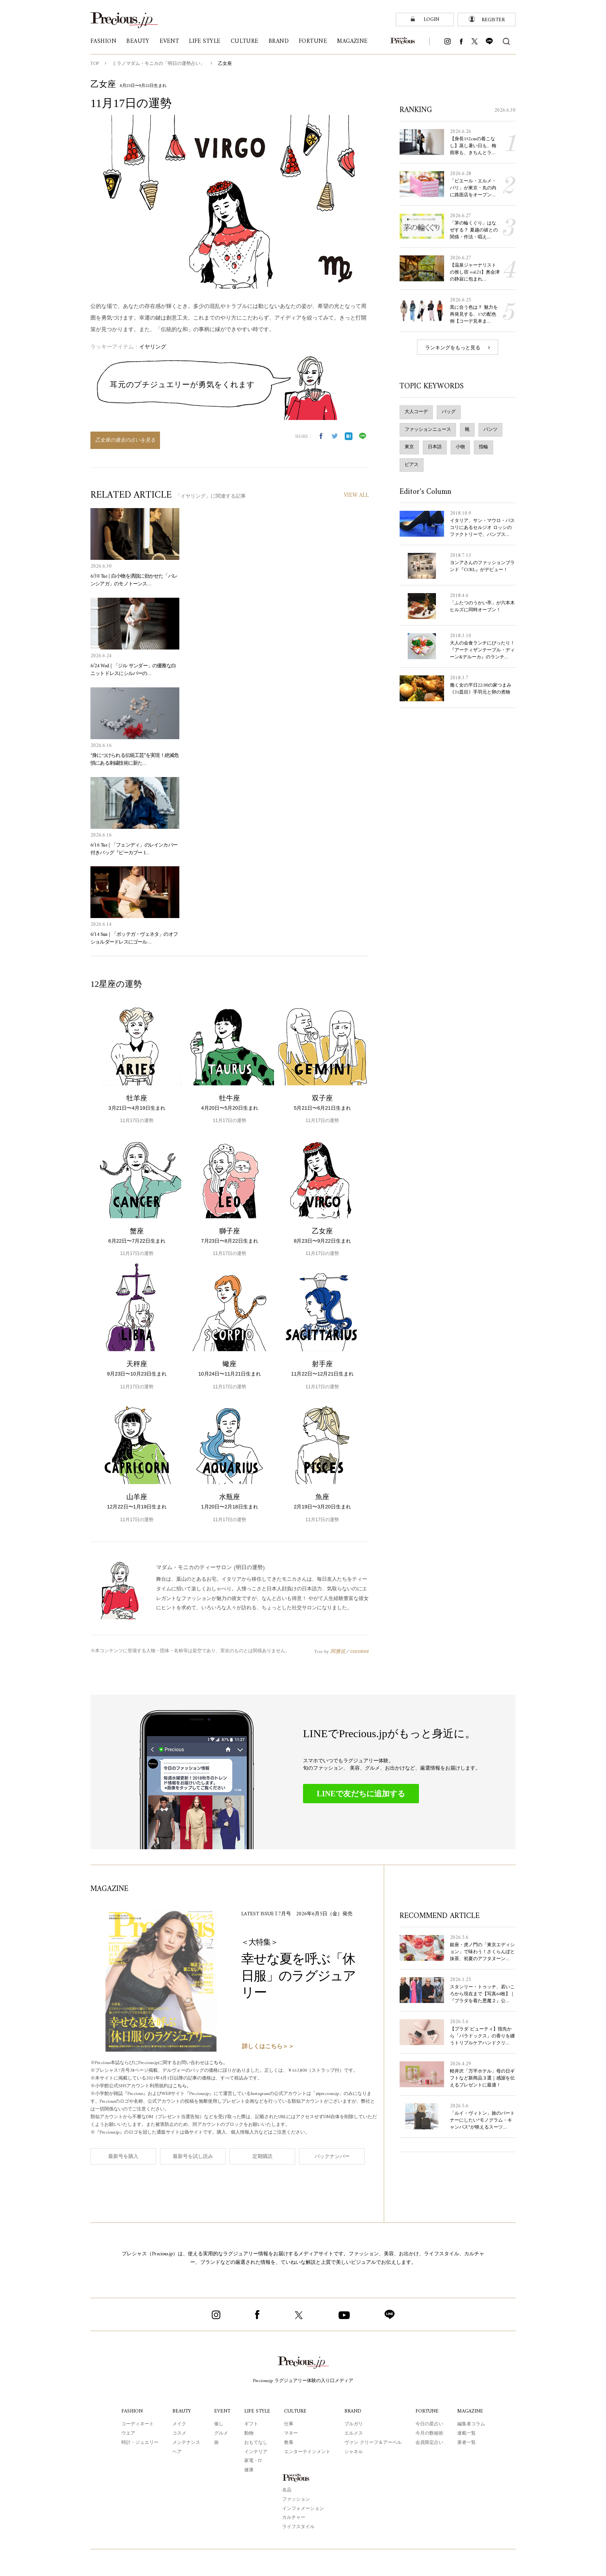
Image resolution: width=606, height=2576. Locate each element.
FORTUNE (428, 2411)
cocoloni (359, 1651)
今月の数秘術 (430, 2433)
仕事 (289, 2423)
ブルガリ (355, 2423)
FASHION (131, 2411)
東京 (409, 446)
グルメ (220, 2433)
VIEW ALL (355, 495)
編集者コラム (472, 2423)
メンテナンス (185, 2442)
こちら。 (224, 2063)
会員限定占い (430, 2442)
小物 (460, 446)
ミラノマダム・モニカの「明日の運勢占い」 (159, 63)
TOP (95, 63)
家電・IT (252, 2460)
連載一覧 (467, 2433)
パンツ (490, 429)
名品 (286, 2490)
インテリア (255, 2451)
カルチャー (293, 2517)
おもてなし (255, 2442)
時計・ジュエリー (138, 2442)
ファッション (296, 2499)
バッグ (449, 411)
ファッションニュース (428, 429)
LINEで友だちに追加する (361, 1793)
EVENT (221, 2411)
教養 (289, 2442)
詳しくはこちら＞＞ (268, 2046)
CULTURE (296, 2411)
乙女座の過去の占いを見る (125, 440)
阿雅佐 (338, 1651)
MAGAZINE (471, 2411)
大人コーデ (416, 411)
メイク (178, 2423)
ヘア (175, 2451)
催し (217, 2423)
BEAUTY (181, 2411)
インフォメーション (303, 2508)
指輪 (483, 446)
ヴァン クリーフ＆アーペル (374, 2442)
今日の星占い (430, 2423)
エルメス (355, 2433)
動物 (248, 2433)
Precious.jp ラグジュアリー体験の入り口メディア (303, 2380)
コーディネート (136, 2423)
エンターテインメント (308, 2451)
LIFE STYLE (257, 2411)
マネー (292, 2433)
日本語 (435, 446)
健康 (248, 2469)
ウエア (127, 2433)
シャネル (355, 2451)
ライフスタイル (298, 2526)
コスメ (178, 2433)
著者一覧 (467, 2442)
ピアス (412, 464)
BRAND (354, 2411)
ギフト (250, 2423)
